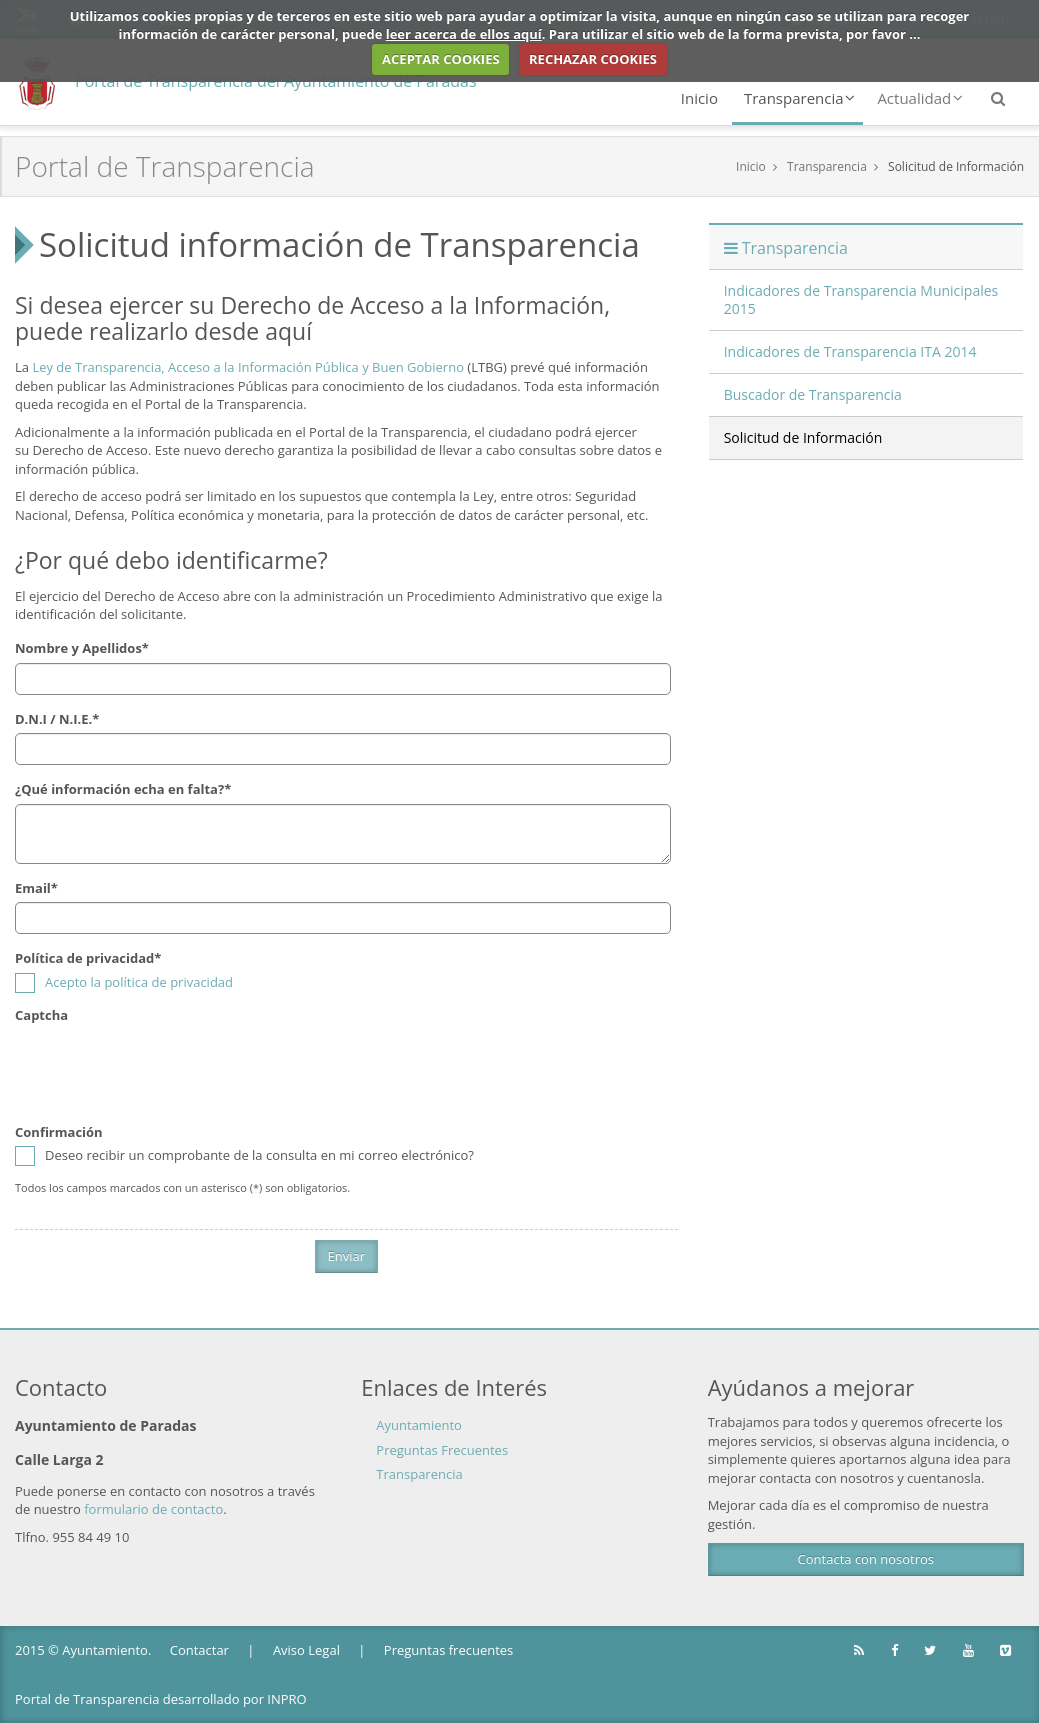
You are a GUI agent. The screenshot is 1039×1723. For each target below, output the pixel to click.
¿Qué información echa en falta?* (123, 789)
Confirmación (59, 1132)
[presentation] (167, 1069)
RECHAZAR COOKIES (593, 59)
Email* (36, 888)
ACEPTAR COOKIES (441, 59)
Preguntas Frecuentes (442, 1450)
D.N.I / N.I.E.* (57, 719)
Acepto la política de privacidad (139, 982)
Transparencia (799, 98)
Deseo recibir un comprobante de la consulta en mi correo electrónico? (244, 1155)
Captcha (41, 1015)
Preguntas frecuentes (448, 1650)
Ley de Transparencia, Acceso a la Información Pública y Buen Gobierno (248, 367)
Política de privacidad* (88, 958)
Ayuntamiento (419, 1425)
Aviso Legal (306, 1650)
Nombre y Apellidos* (82, 648)
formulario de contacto (153, 1509)
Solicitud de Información (956, 166)
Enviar (347, 1256)
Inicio (699, 98)
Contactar (199, 1650)
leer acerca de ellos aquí (464, 34)
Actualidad (920, 98)
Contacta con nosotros (866, 1559)
